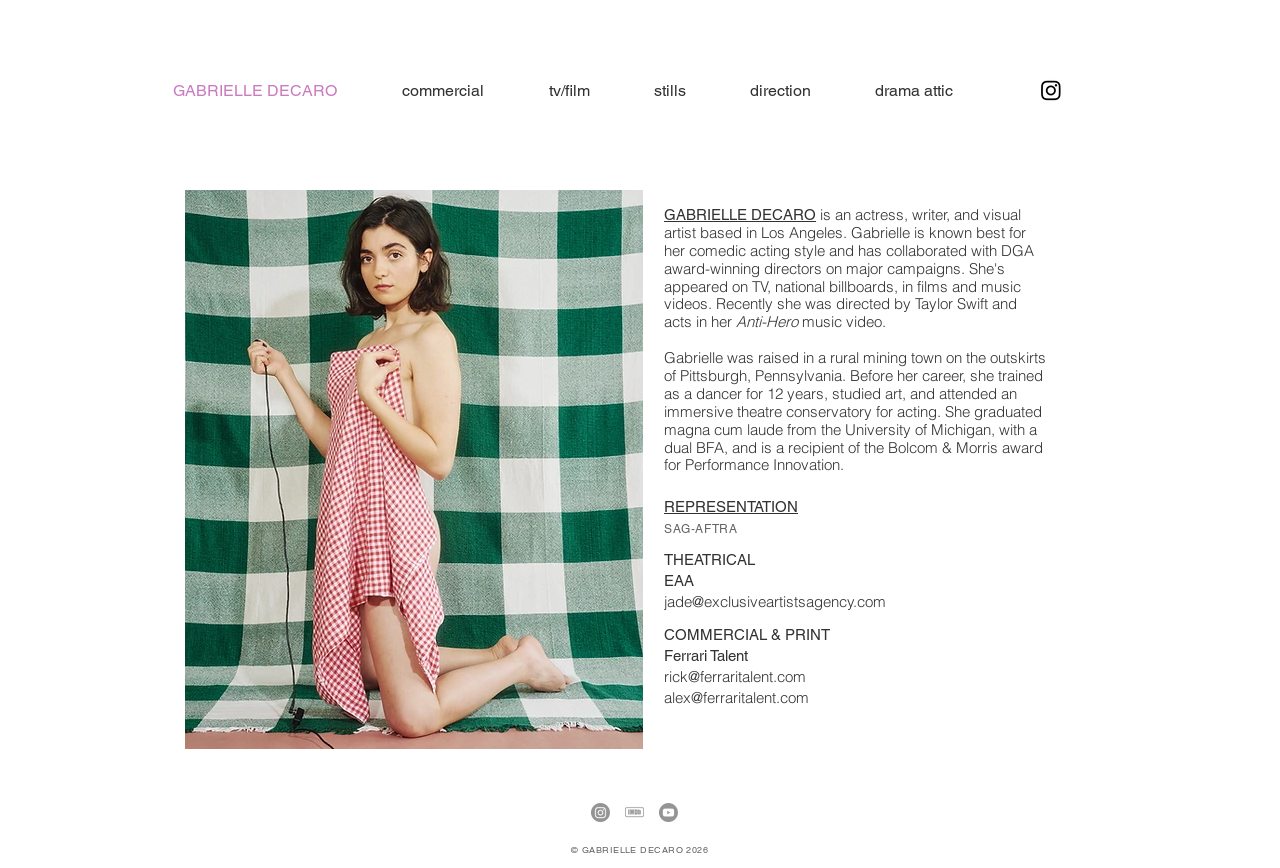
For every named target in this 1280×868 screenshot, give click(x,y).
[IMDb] (634, 812)
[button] (914, 90)
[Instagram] (1051, 90)
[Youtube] (668, 812)
